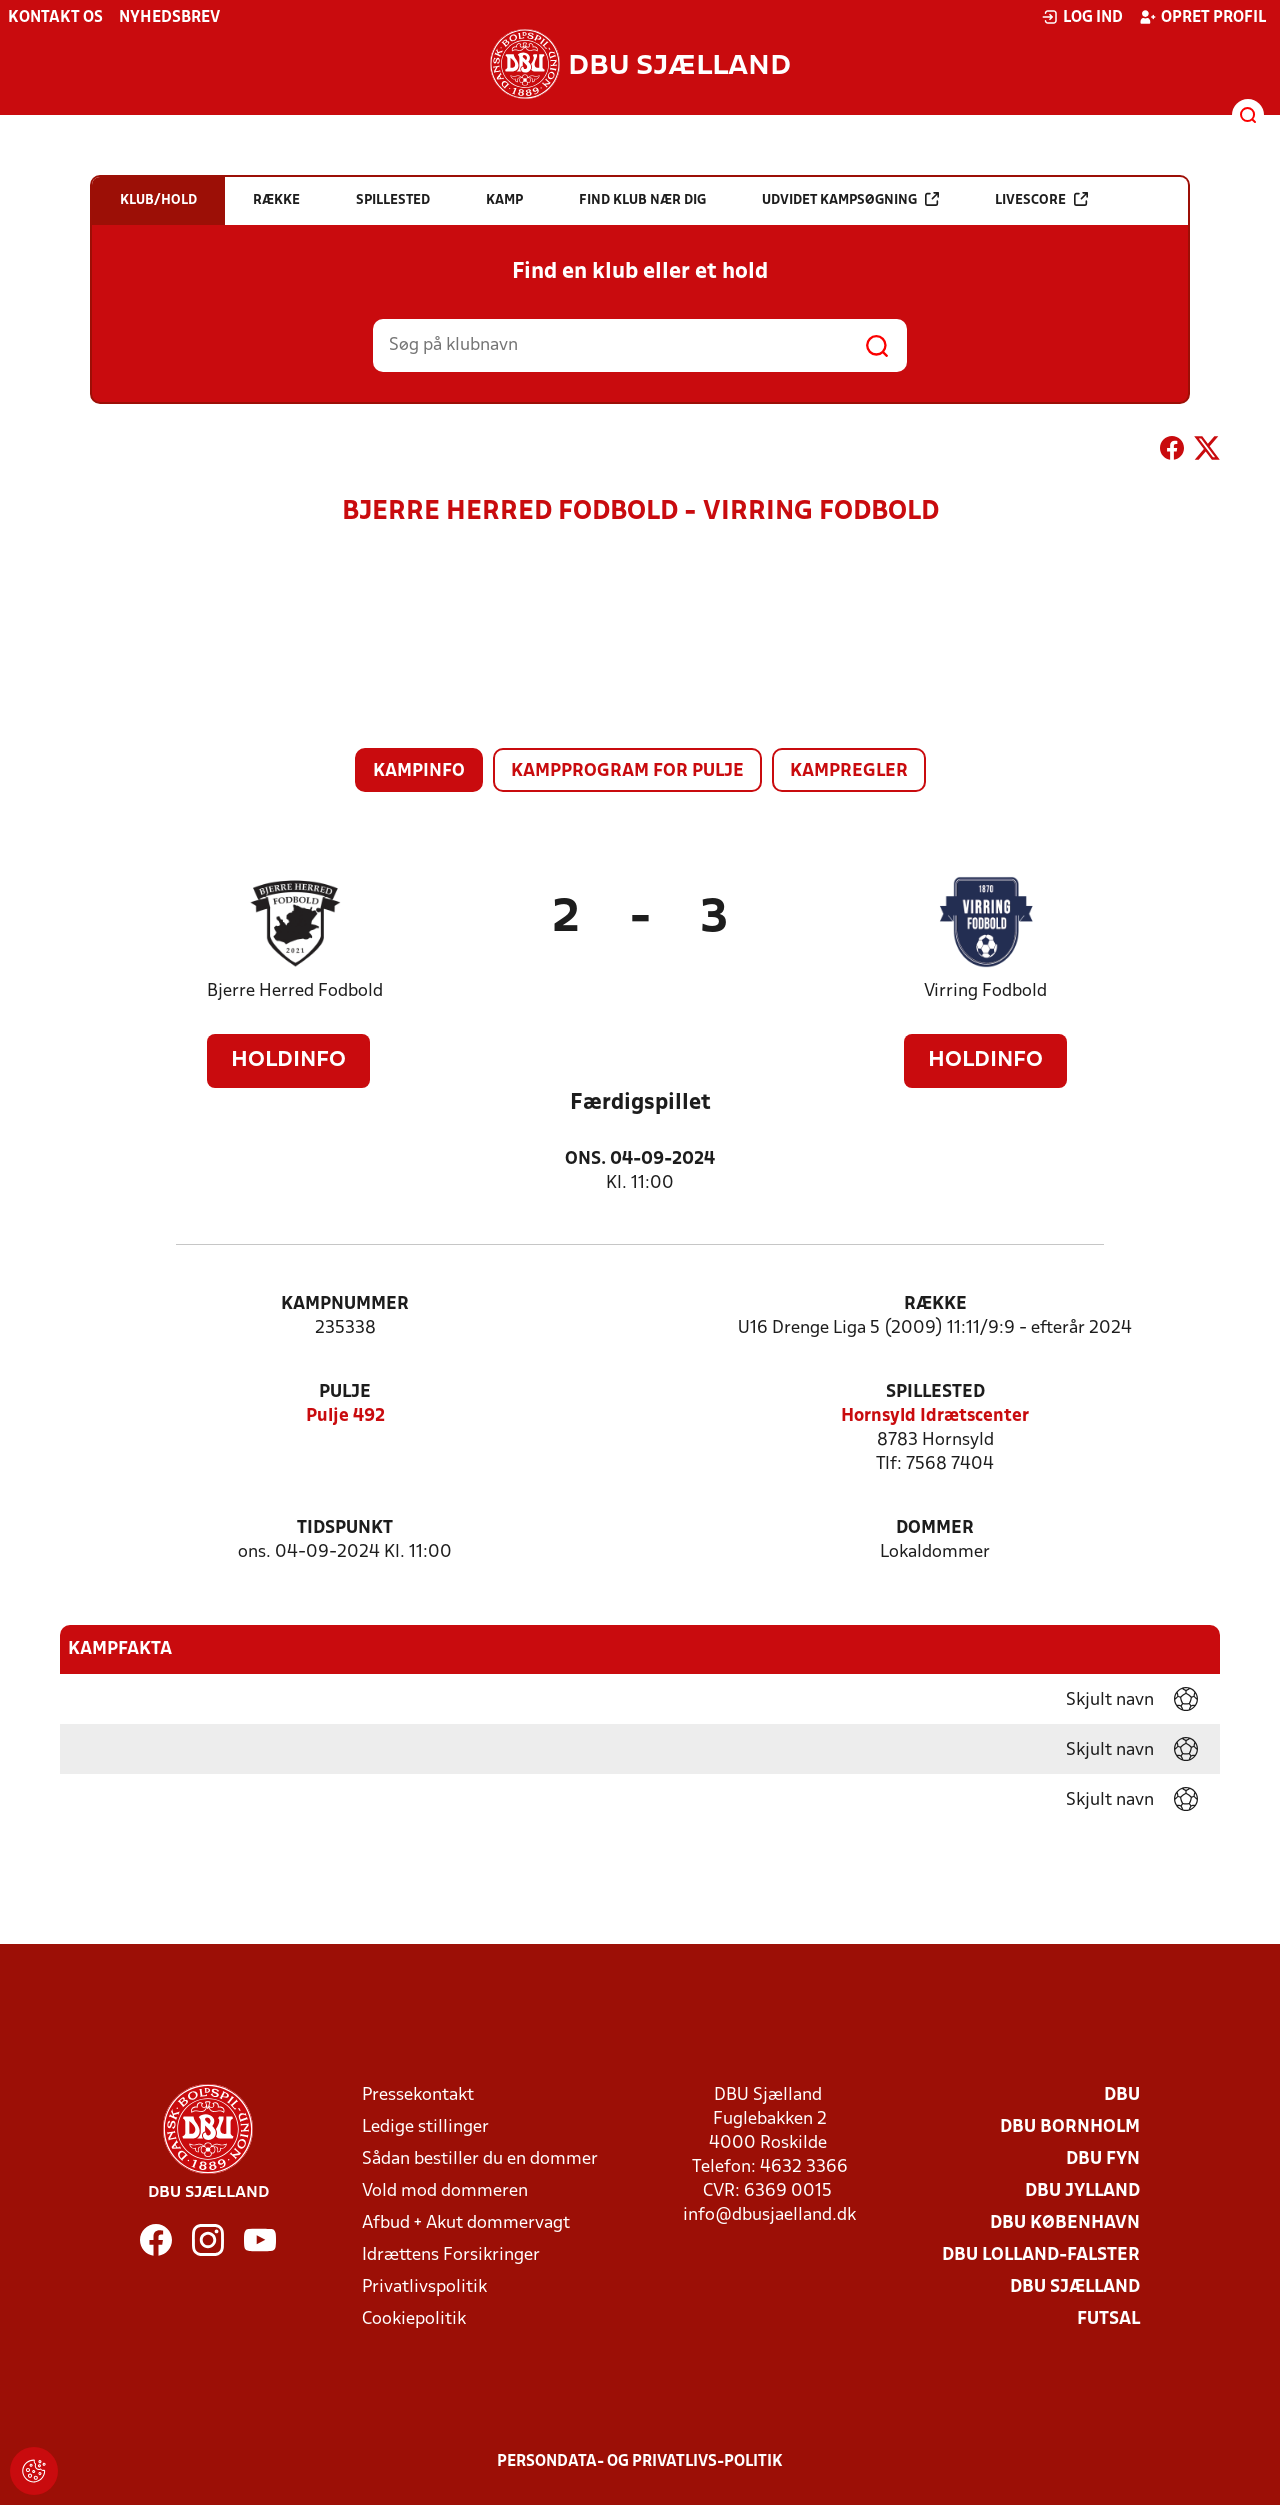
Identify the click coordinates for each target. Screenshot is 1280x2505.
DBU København (1065, 2223)
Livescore (1041, 199)
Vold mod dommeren (445, 2191)
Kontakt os (55, 18)
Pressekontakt (418, 2095)
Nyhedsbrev (169, 18)
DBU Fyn (1103, 2159)
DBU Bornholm (1070, 2127)
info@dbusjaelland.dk (769, 2215)
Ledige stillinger (425, 2127)
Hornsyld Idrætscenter (935, 1416)
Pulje (345, 1392)
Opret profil (1202, 17)
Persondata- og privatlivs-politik (640, 2462)
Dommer (935, 1528)
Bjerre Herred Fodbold (295, 991)
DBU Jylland (1082, 2191)
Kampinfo (419, 771)
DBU (1122, 2095)
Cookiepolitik (414, 2319)
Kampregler (849, 771)
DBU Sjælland (1075, 2287)
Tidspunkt (345, 1528)
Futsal (1108, 2319)
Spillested (935, 1392)
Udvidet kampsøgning (850, 199)
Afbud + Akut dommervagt (466, 2223)
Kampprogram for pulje (627, 771)
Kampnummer (345, 1304)
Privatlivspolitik (424, 2287)
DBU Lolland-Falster (1041, 2255)
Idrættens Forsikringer (451, 2255)
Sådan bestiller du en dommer (480, 2159)
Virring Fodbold (985, 991)
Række (935, 1304)
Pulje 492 (345, 1416)
